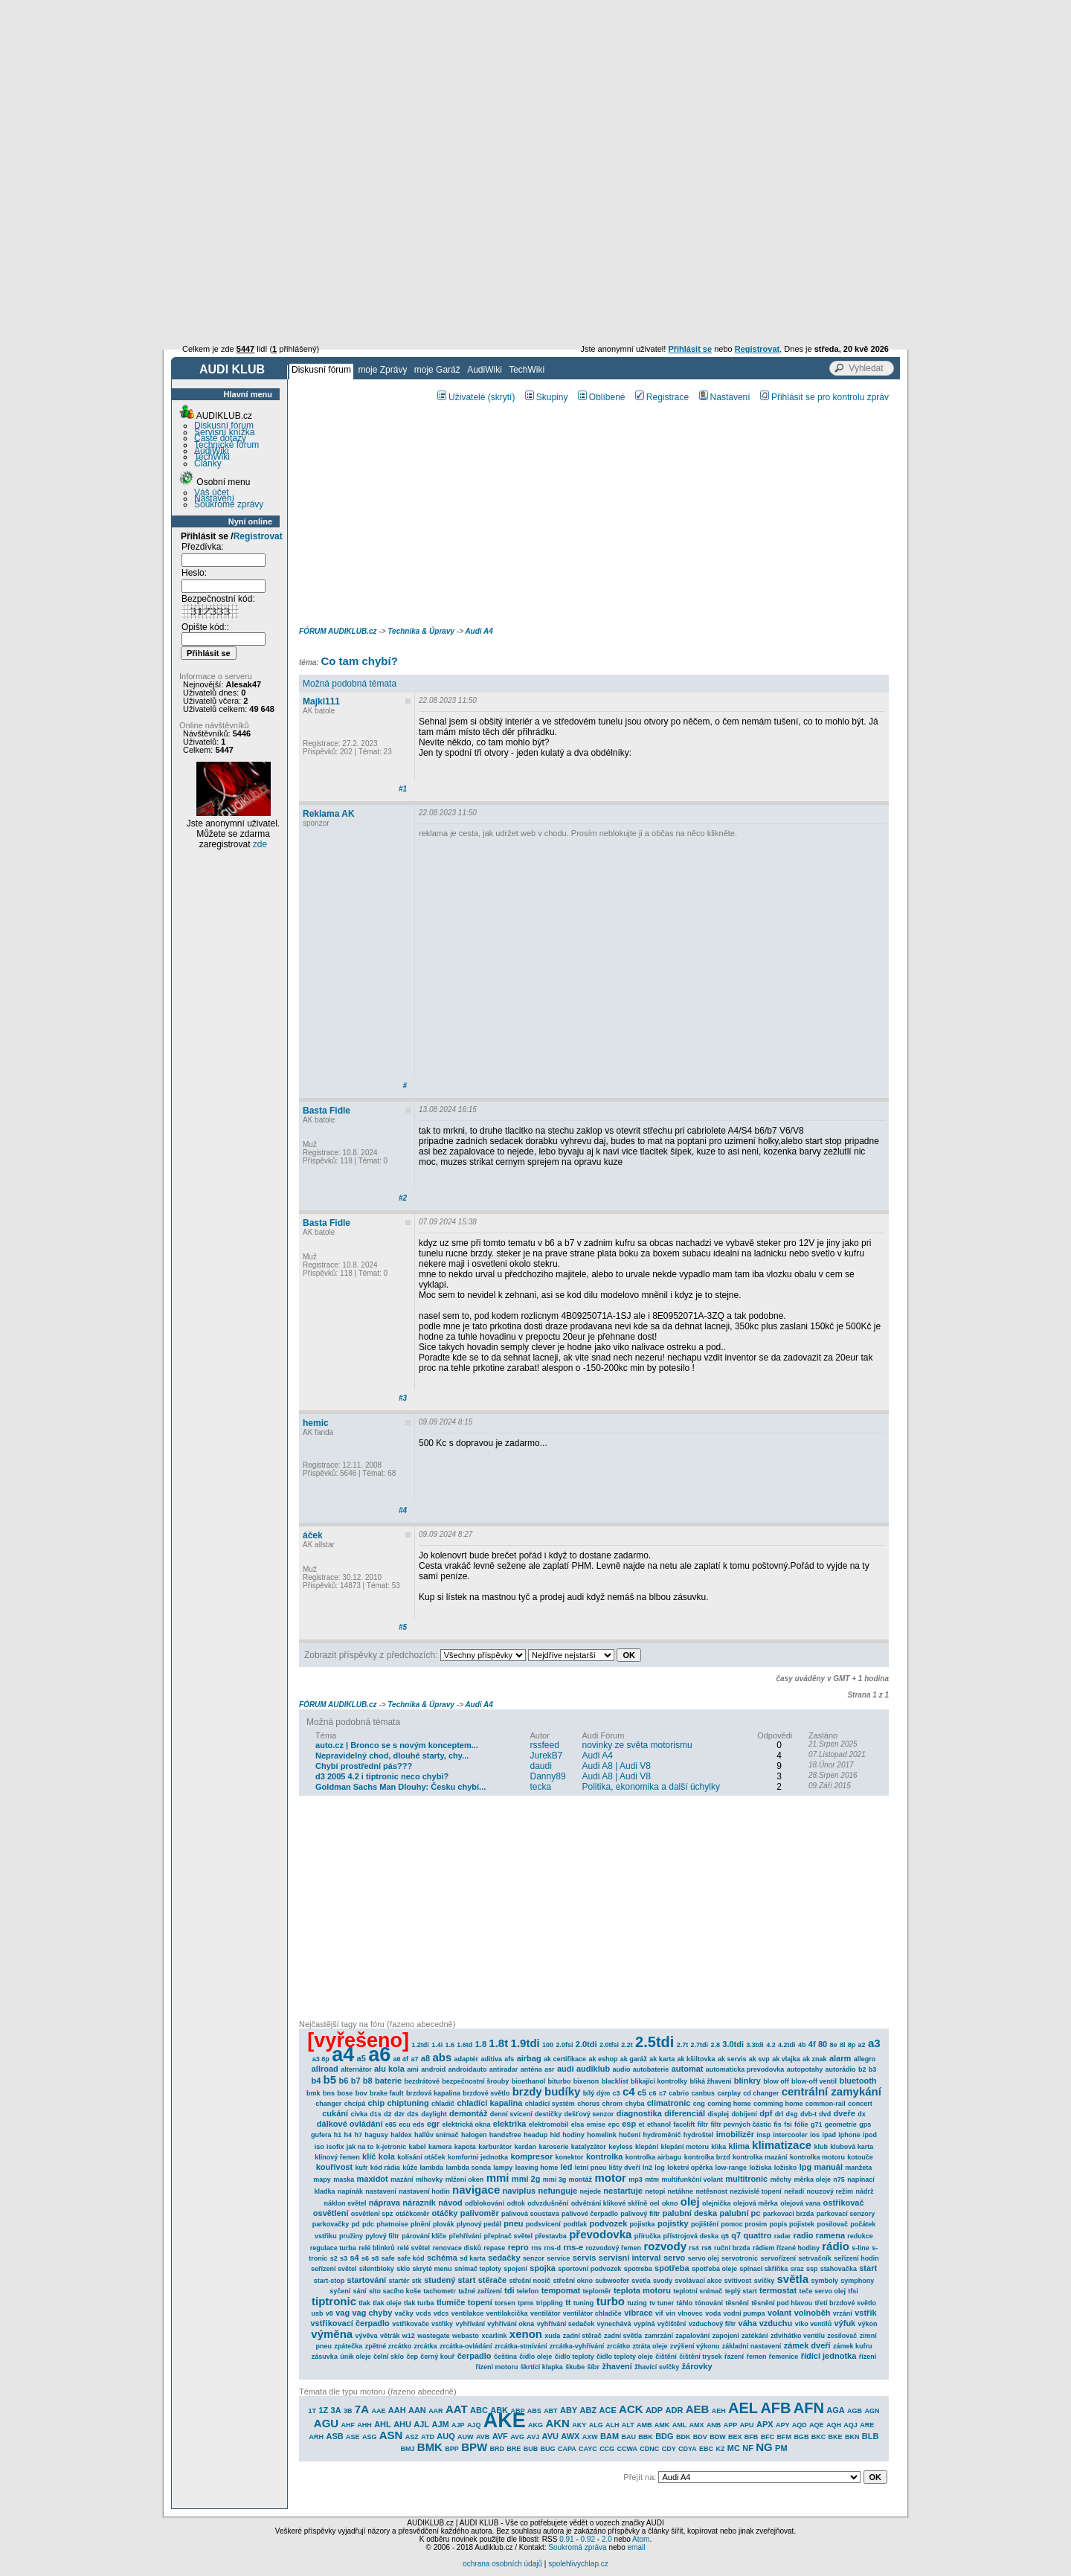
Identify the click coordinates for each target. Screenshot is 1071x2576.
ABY (568, 2410)
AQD (799, 2425)
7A (362, 2409)
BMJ (407, 2449)
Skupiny (546, 397)
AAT (457, 2409)
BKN (852, 2437)
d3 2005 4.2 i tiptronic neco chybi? (381, 1776)
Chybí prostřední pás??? (363, 1765)
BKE (836, 2437)
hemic (316, 1423)
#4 (403, 1510)
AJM (439, 2424)
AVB (482, 2437)
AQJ (850, 2425)
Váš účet (211, 492)
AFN (809, 2408)
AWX (570, 2436)
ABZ (588, 2410)
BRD (497, 2449)
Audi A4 (478, 631)
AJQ (474, 2425)
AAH (397, 2410)
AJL (421, 2424)
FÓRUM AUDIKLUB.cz (338, 631)
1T (313, 2411)
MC (733, 2448)
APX (765, 2424)
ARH (316, 2437)
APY (783, 2425)
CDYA (687, 2449)
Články (208, 463)
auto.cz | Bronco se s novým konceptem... (396, 1745)
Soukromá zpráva (577, 2547)
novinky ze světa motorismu (637, 1745)
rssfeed (544, 1745)
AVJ (533, 2437)
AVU (550, 2436)
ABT (551, 2411)
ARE (867, 2425)
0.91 (566, 2539)
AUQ (445, 2436)
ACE (608, 2410)
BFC (768, 2437)
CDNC (649, 2449)
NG (764, 2447)
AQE (816, 2425)
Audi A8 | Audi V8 (617, 1766)
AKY (579, 2425)
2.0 (607, 2539)
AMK (662, 2425)
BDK (683, 2437)
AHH (364, 2425)
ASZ (412, 2437)
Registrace (662, 397)
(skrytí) (501, 397)
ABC (479, 2410)
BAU (628, 2437)
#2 (403, 1198)
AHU (402, 2424)
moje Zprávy (382, 369)
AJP (458, 2425)
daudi (541, 1766)
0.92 (588, 2539)
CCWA (627, 2449)
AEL (743, 2408)
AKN (557, 2423)
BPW (474, 2447)
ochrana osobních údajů (502, 2564)
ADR (675, 2410)
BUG (548, 2449)
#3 (403, 1398)
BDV (700, 2437)
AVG (517, 2437)
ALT (628, 2425)
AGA (835, 2410)
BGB (801, 2437)
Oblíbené (601, 397)
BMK (430, 2447)
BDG (664, 2436)
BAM (609, 2436)
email (636, 2547)
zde (260, 844)
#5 (403, 1627)
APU (747, 2425)
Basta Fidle (326, 1110)
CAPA (567, 2449)
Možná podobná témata (349, 683)
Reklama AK (329, 814)
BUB (531, 2449)
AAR (435, 2411)
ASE (353, 2437)
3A (336, 2410)
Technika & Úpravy (420, 631)
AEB (698, 2409)
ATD (427, 2437)
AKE (504, 2420)
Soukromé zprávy (228, 504)
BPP (452, 2449)
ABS (534, 2411)
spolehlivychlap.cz (578, 2564)
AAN (417, 2410)
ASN (391, 2435)
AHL (382, 2424)
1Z (323, 2410)
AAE (378, 2411)
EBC (706, 2449)
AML (679, 2425)
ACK (631, 2409)
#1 (403, 789)
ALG (596, 2425)
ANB (714, 2425)
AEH (719, 2411)
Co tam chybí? (359, 661)
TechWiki (526, 369)
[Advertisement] (535, 111)
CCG (606, 2449)
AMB (644, 2425)
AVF (500, 2436)
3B (348, 2411)
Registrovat (258, 536)
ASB (334, 2436)
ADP (654, 2410)
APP (731, 2425)
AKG (535, 2425)
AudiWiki (484, 369)
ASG (369, 2437)
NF (747, 2448)
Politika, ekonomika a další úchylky (651, 1787)
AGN (871, 2411)
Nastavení (214, 498)
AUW (465, 2437)
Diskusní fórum (321, 369)
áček (313, 1535)
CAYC (588, 2449)
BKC (818, 2437)
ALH (612, 2425)
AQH (833, 2425)
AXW (590, 2437)
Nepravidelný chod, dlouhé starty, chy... (392, 1755)
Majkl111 (321, 701)
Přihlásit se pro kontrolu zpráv (824, 397)
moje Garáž (437, 369)
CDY (669, 2449)
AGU (326, 2423)
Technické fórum (226, 445)
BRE (513, 2449)
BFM (784, 2437)
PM (781, 2448)
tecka (541, 1787)
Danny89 (548, 1776)
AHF (348, 2425)
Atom (640, 2539)
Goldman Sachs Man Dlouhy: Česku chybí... (400, 1786)
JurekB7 (546, 1755)
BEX (735, 2437)
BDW (718, 2437)
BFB (751, 2437)
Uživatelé (461, 397)
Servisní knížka (224, 432)
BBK (645, 2437)
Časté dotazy (220, 438)
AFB (775, 2408)
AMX (696, 2425)
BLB (870, 2436)
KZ (719, 2449)
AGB (854, 2411)
